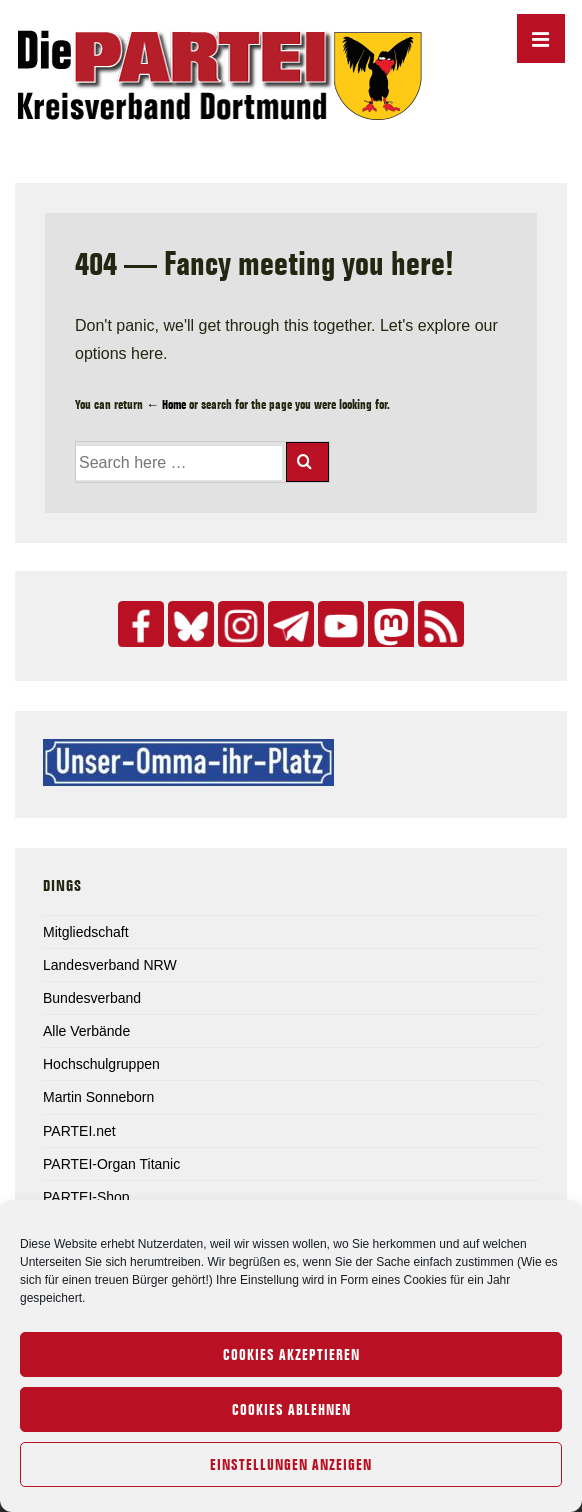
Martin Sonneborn (98, 1097)
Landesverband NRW (110, 965)
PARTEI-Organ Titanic (111, 1164)
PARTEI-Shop (86, 1197)
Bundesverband (92, 998)
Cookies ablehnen (291, 1410)
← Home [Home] (166, 404)
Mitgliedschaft (86, 932)
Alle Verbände (86, 1031)
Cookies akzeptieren (291, 1355)
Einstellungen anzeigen (291, 1465)
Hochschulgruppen (101, 1064)
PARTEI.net (79, 1131)
